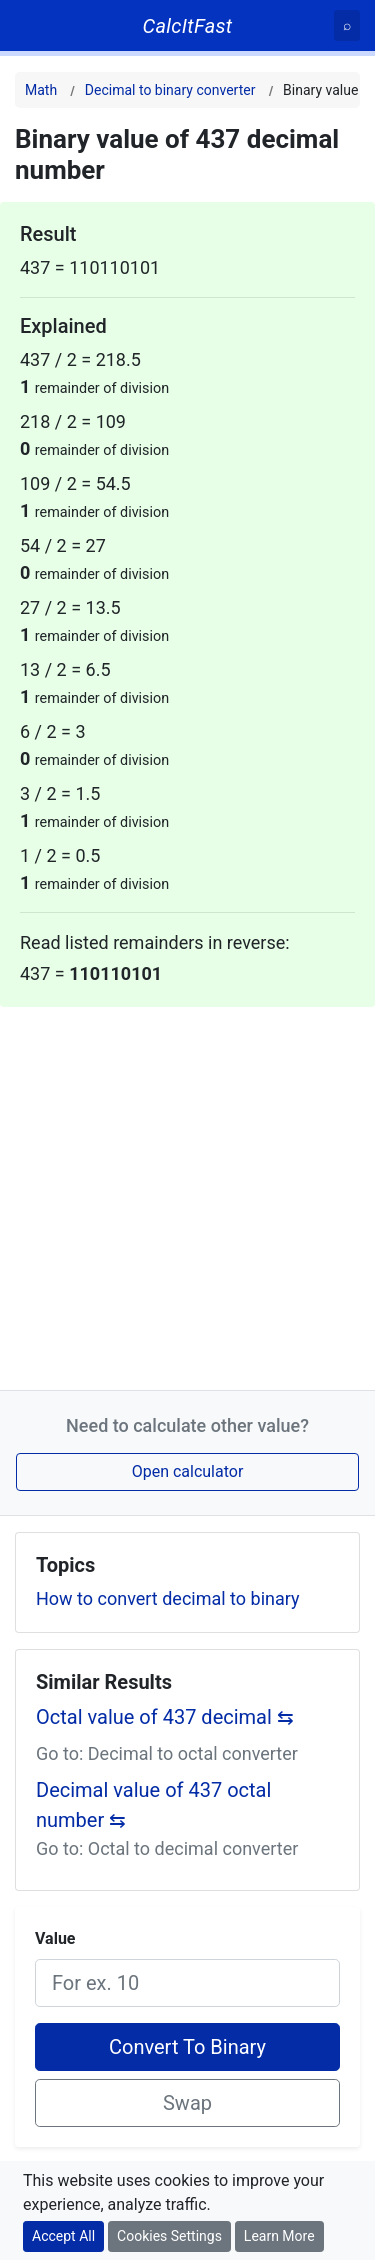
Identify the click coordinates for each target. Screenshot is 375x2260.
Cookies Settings (169, 2236)
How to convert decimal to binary (168, 1598)
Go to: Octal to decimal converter (167, 1848)
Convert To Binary (187, 2047)
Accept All (63, 2236)
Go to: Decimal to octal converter (167, 1753)
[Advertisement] (187, 1194)
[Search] (347, 25)
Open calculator (188, 1471)
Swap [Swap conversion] (187, 2103)
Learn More (279, 2236)
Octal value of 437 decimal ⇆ (165, 1717)
